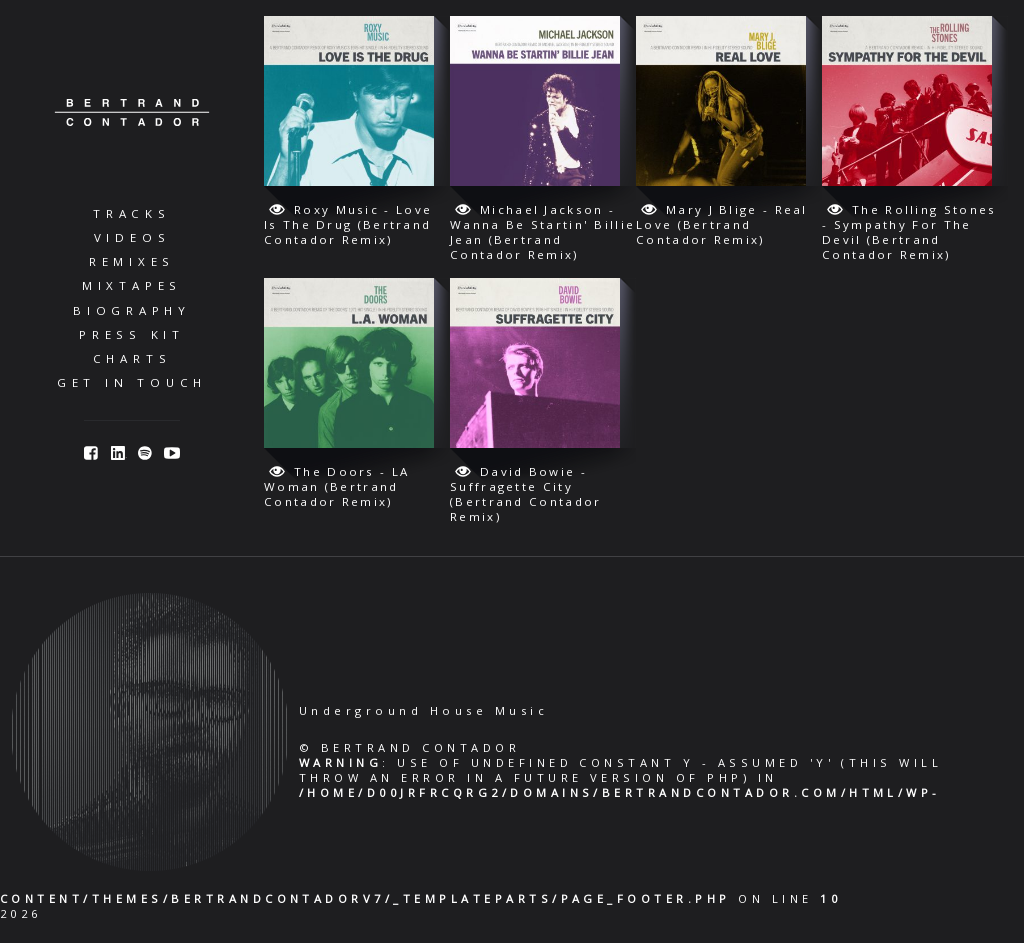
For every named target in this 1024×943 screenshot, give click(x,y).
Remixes (132, 261)
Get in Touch (132, 382)
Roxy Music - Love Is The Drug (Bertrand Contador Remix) (348, 224)
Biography (132, 310)
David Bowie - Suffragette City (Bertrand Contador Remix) (525, 494)
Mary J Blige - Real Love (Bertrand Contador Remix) (722, 224)
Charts (132, 358)
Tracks (132, 213)
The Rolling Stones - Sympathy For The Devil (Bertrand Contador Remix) (909, 232)
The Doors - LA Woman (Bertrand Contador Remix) (336, 486)
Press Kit (132, 334)
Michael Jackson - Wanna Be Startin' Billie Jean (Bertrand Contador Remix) (542, 232)
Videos (132, 237)
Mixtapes (132, 285)
